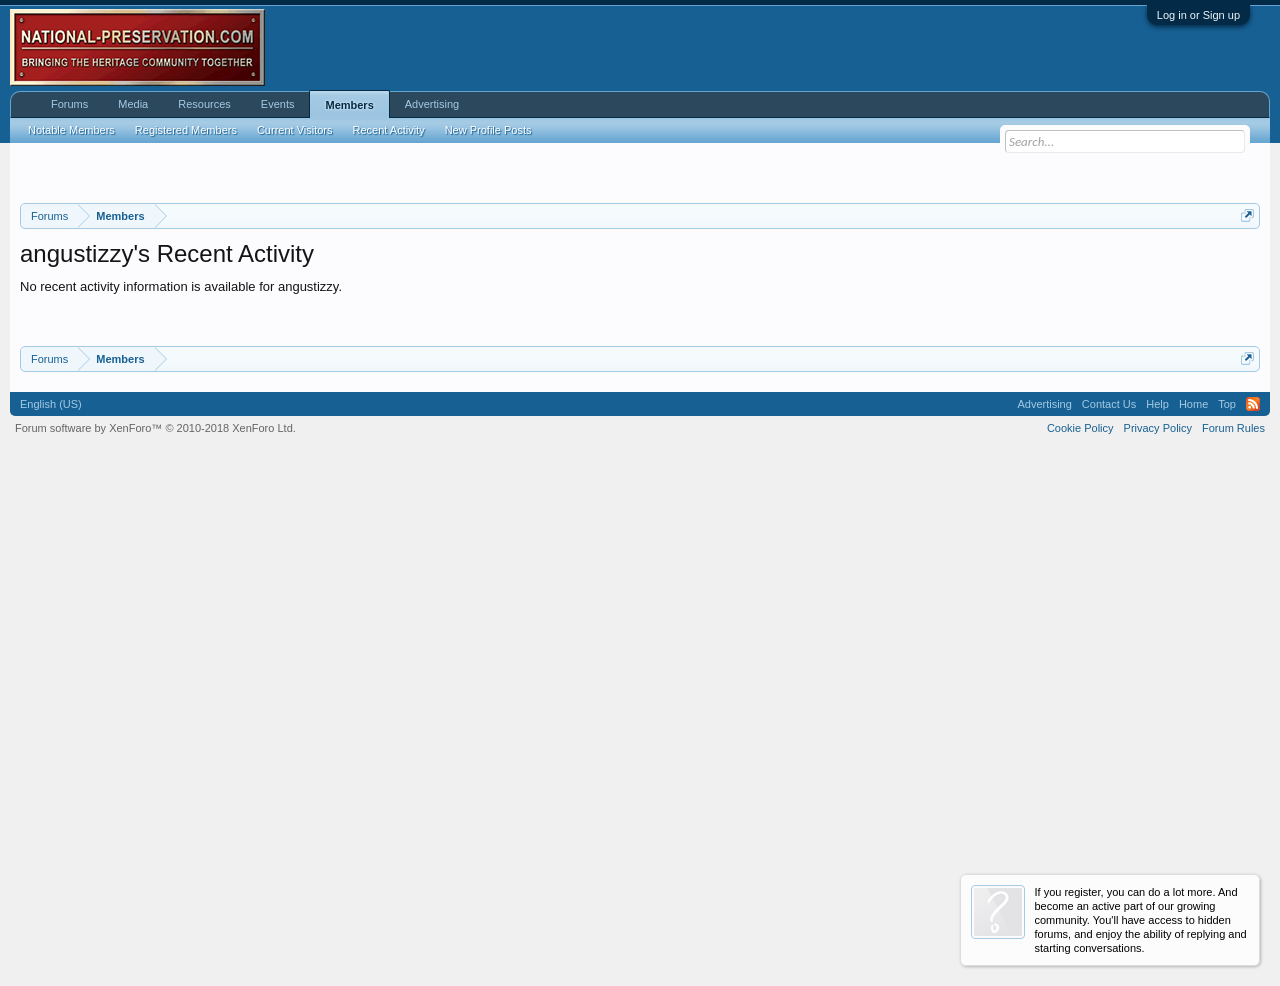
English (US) (51, 904)
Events (278, 104)
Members (349, 105)
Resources (204, 104)
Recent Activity (389, 130)
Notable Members (71, 130)
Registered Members (186, 130)
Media (133, 104)
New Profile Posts (488, 130)
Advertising (432, 104)
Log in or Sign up (1198, 15)
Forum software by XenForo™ (155, 928)
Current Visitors (295, 130)
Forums (69, 104)
